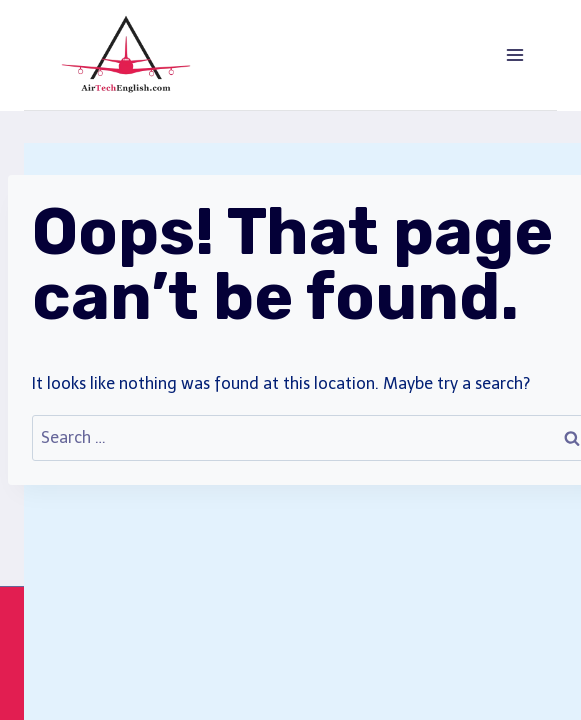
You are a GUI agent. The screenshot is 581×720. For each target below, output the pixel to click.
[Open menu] (514, 54)
